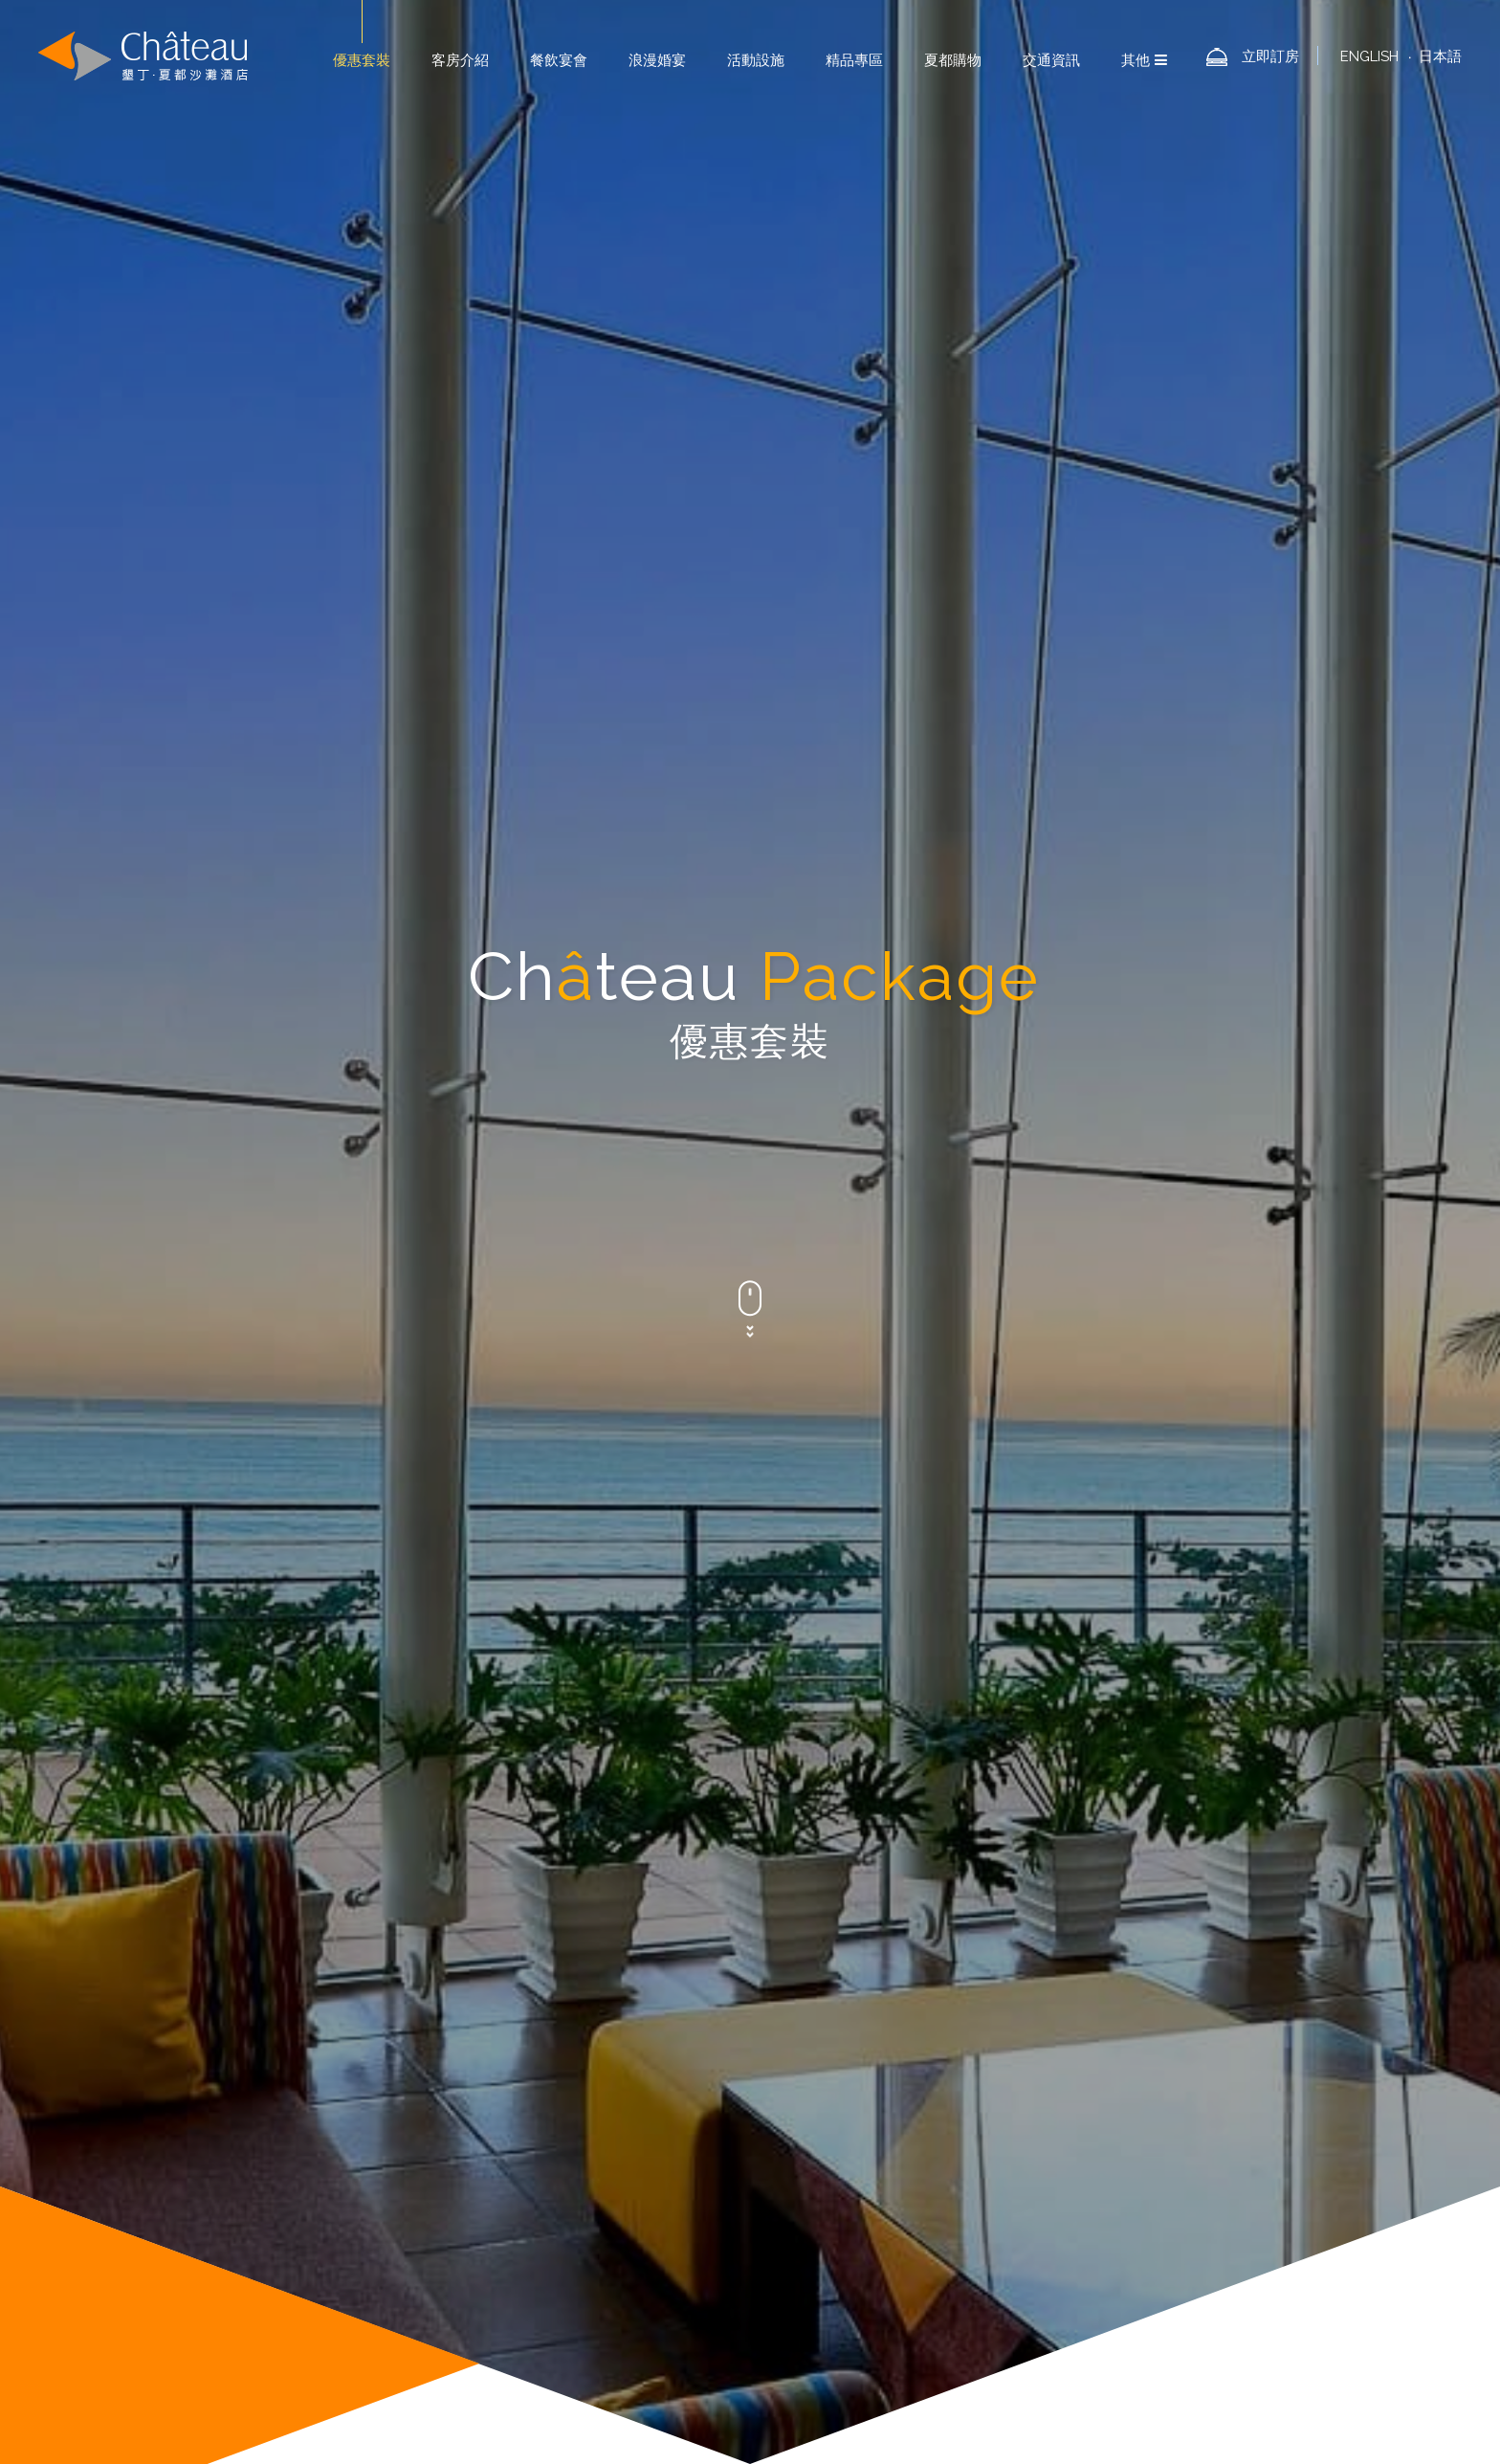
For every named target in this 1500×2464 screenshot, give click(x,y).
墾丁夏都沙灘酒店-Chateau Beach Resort (143, 56)
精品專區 (854, 60)
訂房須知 (1215, 2176)
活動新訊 (613, 817)
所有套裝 (1023, 817)
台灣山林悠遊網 (1029, 2198)
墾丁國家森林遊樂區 (1151, 2198)
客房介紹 (460, 60)
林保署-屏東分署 (876, 2243)
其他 (1144, 60)
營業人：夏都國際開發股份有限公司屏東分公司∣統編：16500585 (1009, 2265)
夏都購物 (953, 60)
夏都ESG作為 (1031, 2176)
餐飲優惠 (886, 817)
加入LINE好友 (1129, 2176)
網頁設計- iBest (1262, 2409)
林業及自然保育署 (1160, 2220)
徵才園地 (940, 2198)
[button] (359, 2071)
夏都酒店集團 (934, 2176)
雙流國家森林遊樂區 (887, 2220)
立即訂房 (1270, 56)
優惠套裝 (361, 60)
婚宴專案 (750, 817)
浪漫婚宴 (657, 60)
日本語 (1440, 56)
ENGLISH (1369, 56)
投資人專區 (862, 2198)
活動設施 (755, 60)
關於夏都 (938, 2329)
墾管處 (963, 2243)
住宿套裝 (476, 817)
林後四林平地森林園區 (1027, 2220)
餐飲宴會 (558, 60)
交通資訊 (1051, 60)
